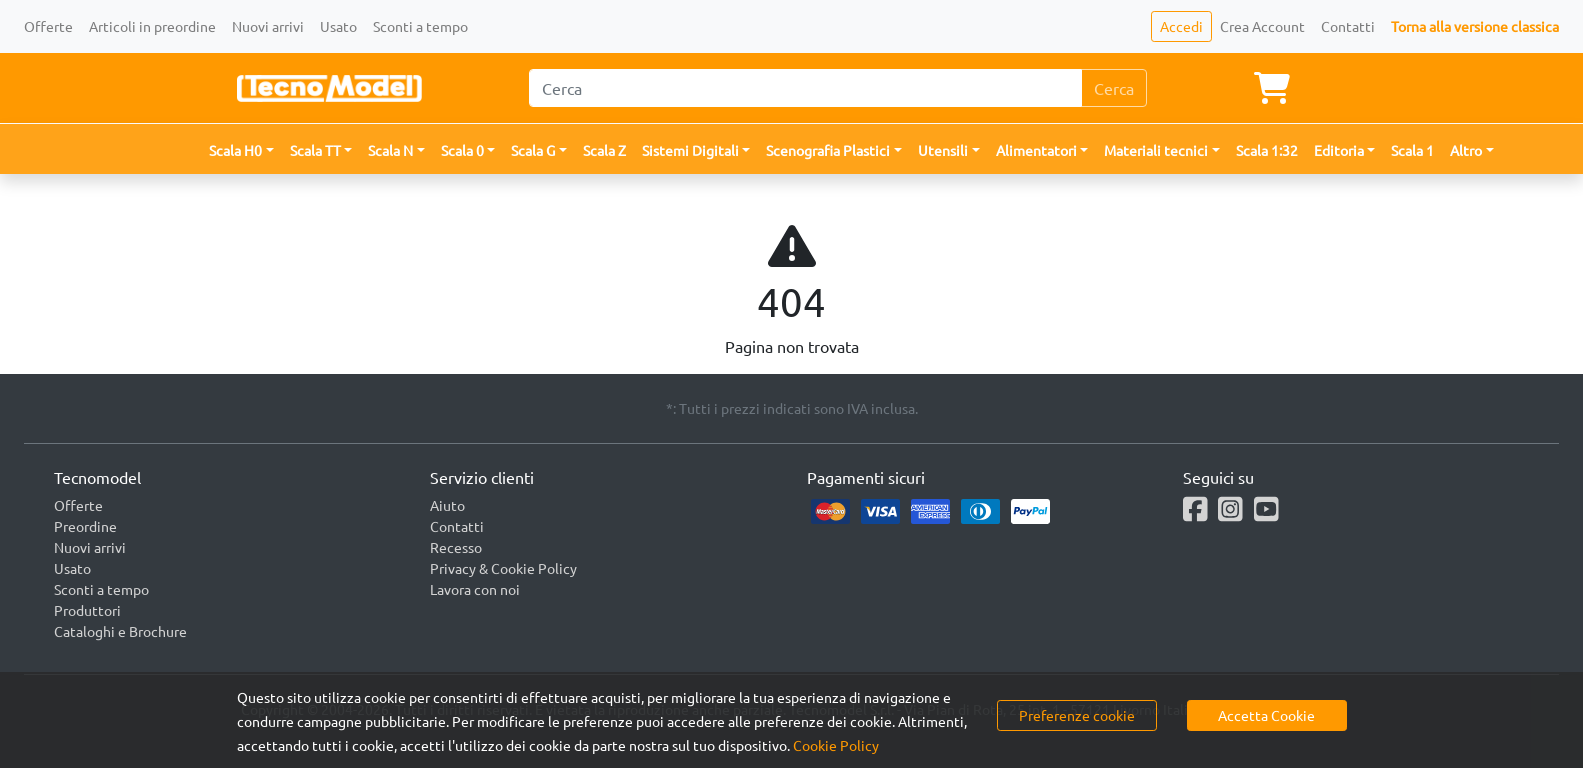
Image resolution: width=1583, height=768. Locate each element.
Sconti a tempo (420, 26)
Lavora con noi (475, 589)
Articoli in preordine (152, 26)
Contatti (1348, 26)
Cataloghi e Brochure (120, 631)
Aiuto (447, 505)
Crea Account (1262, 26)
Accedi (1181, 26)
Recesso (456, 547)
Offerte (48, 26)
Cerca (1114, 88)
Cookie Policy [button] (836, 745)
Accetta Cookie (1266, 715)
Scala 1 (1412, 150)
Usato (338, 26)
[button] (241, 150)
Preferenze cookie (1077, 715)
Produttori (87, 610)
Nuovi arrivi (268, 26)
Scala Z (604, 150)
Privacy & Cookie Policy (503, 568)
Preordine (85, 526)
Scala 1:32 (1267, 150)
